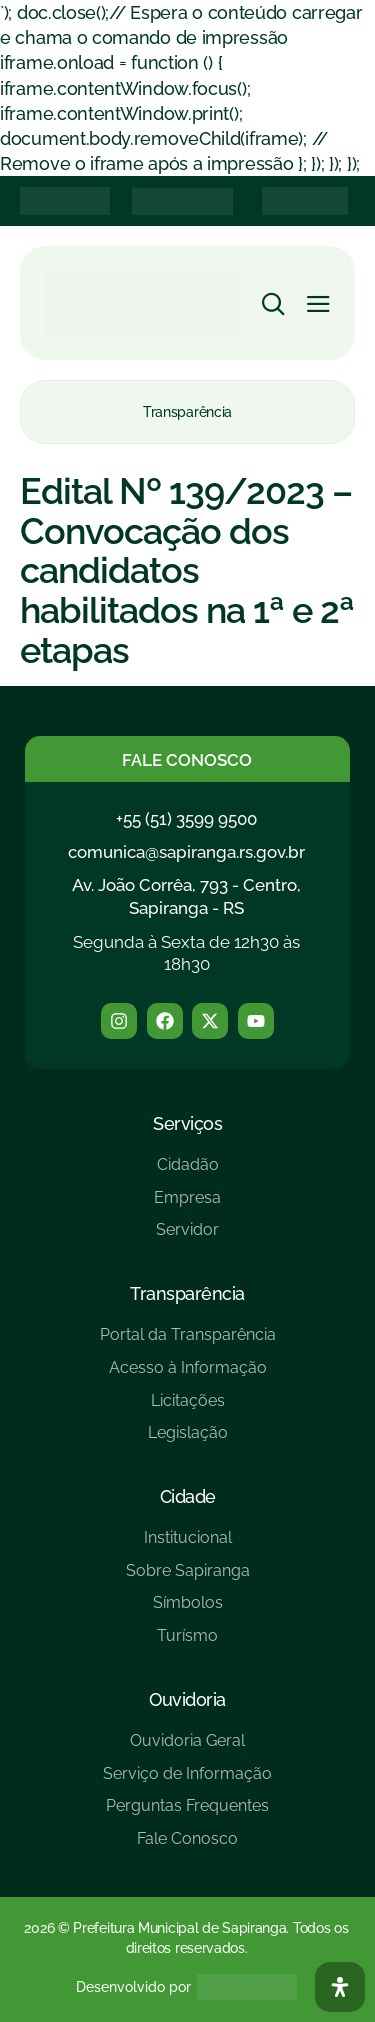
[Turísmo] (188, 1643)
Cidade (188, 1496)
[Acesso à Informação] (188, 1375)
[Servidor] (187, 1237)
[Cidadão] (187, 1172)
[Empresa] (187, 1205)
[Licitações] (188, 1408)
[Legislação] (188, 1440)
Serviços (187, 1123)
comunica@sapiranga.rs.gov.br (186, 852)
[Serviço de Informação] (187, 1781)
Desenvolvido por (133, 1987)
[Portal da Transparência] (188, 1342)
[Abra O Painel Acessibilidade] (340, 1987)
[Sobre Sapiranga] (188, 1578)
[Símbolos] (188, 1610)
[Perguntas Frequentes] (187, 1813)
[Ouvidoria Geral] (187, 1748)
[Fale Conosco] (187, 1846)
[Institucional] (188, 1545)
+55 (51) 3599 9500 (186, 819)
